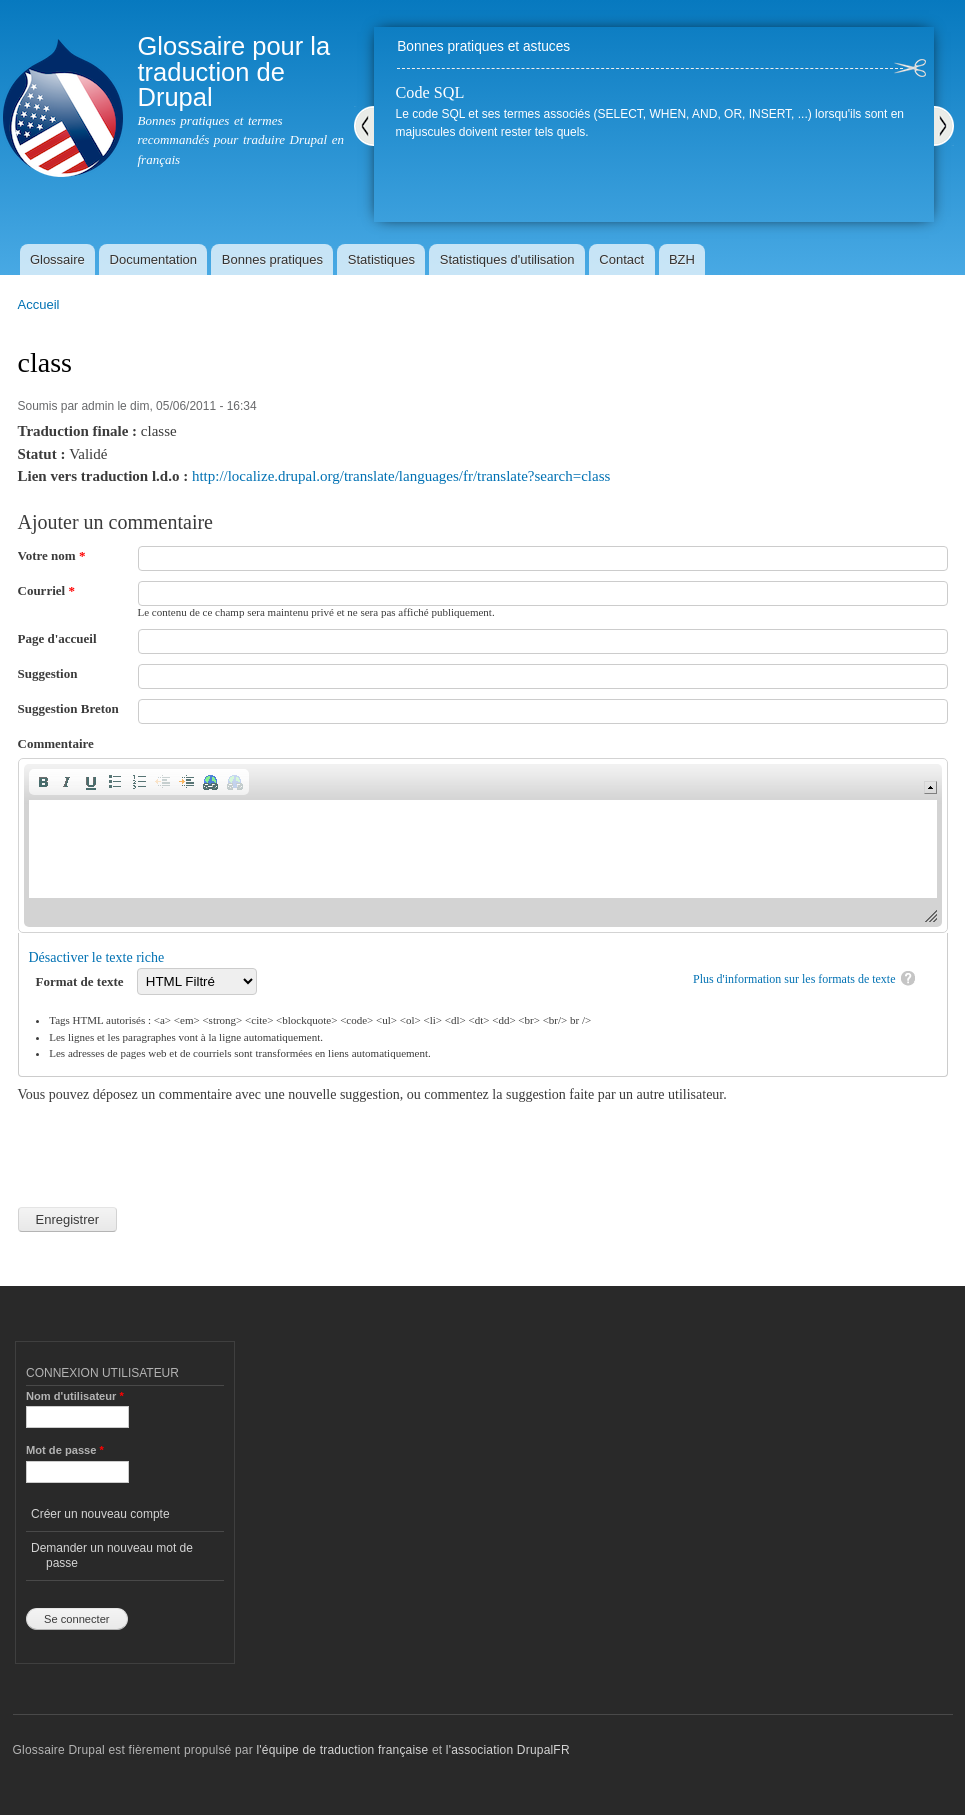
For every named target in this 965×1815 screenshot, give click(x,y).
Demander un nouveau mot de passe (112, 1555)
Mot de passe (65, 1450)
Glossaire (57, 259)
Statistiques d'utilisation (507, 259)
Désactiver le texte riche (97, 957)
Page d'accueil (57, 638)
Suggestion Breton (68, 708)
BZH (682, 259)
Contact (621, 259)
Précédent (364, 126)
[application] (483, 845)
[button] (43, 782)
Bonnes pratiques (272, 259)
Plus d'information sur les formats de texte (794, 979)
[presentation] (170, 1144)
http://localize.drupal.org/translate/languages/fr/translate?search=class (401, 476)
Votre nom (52, 555)
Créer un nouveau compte (100, 1514)
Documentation (153, 259)
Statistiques (381, 259)
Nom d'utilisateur (75, 1396)
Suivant (944, 126)
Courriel (46, 590)
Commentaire (56, 743)
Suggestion (48, 673)
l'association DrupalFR (508, 1750)
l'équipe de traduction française (342, 1750)
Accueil (39, 304)
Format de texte (81, 981)
